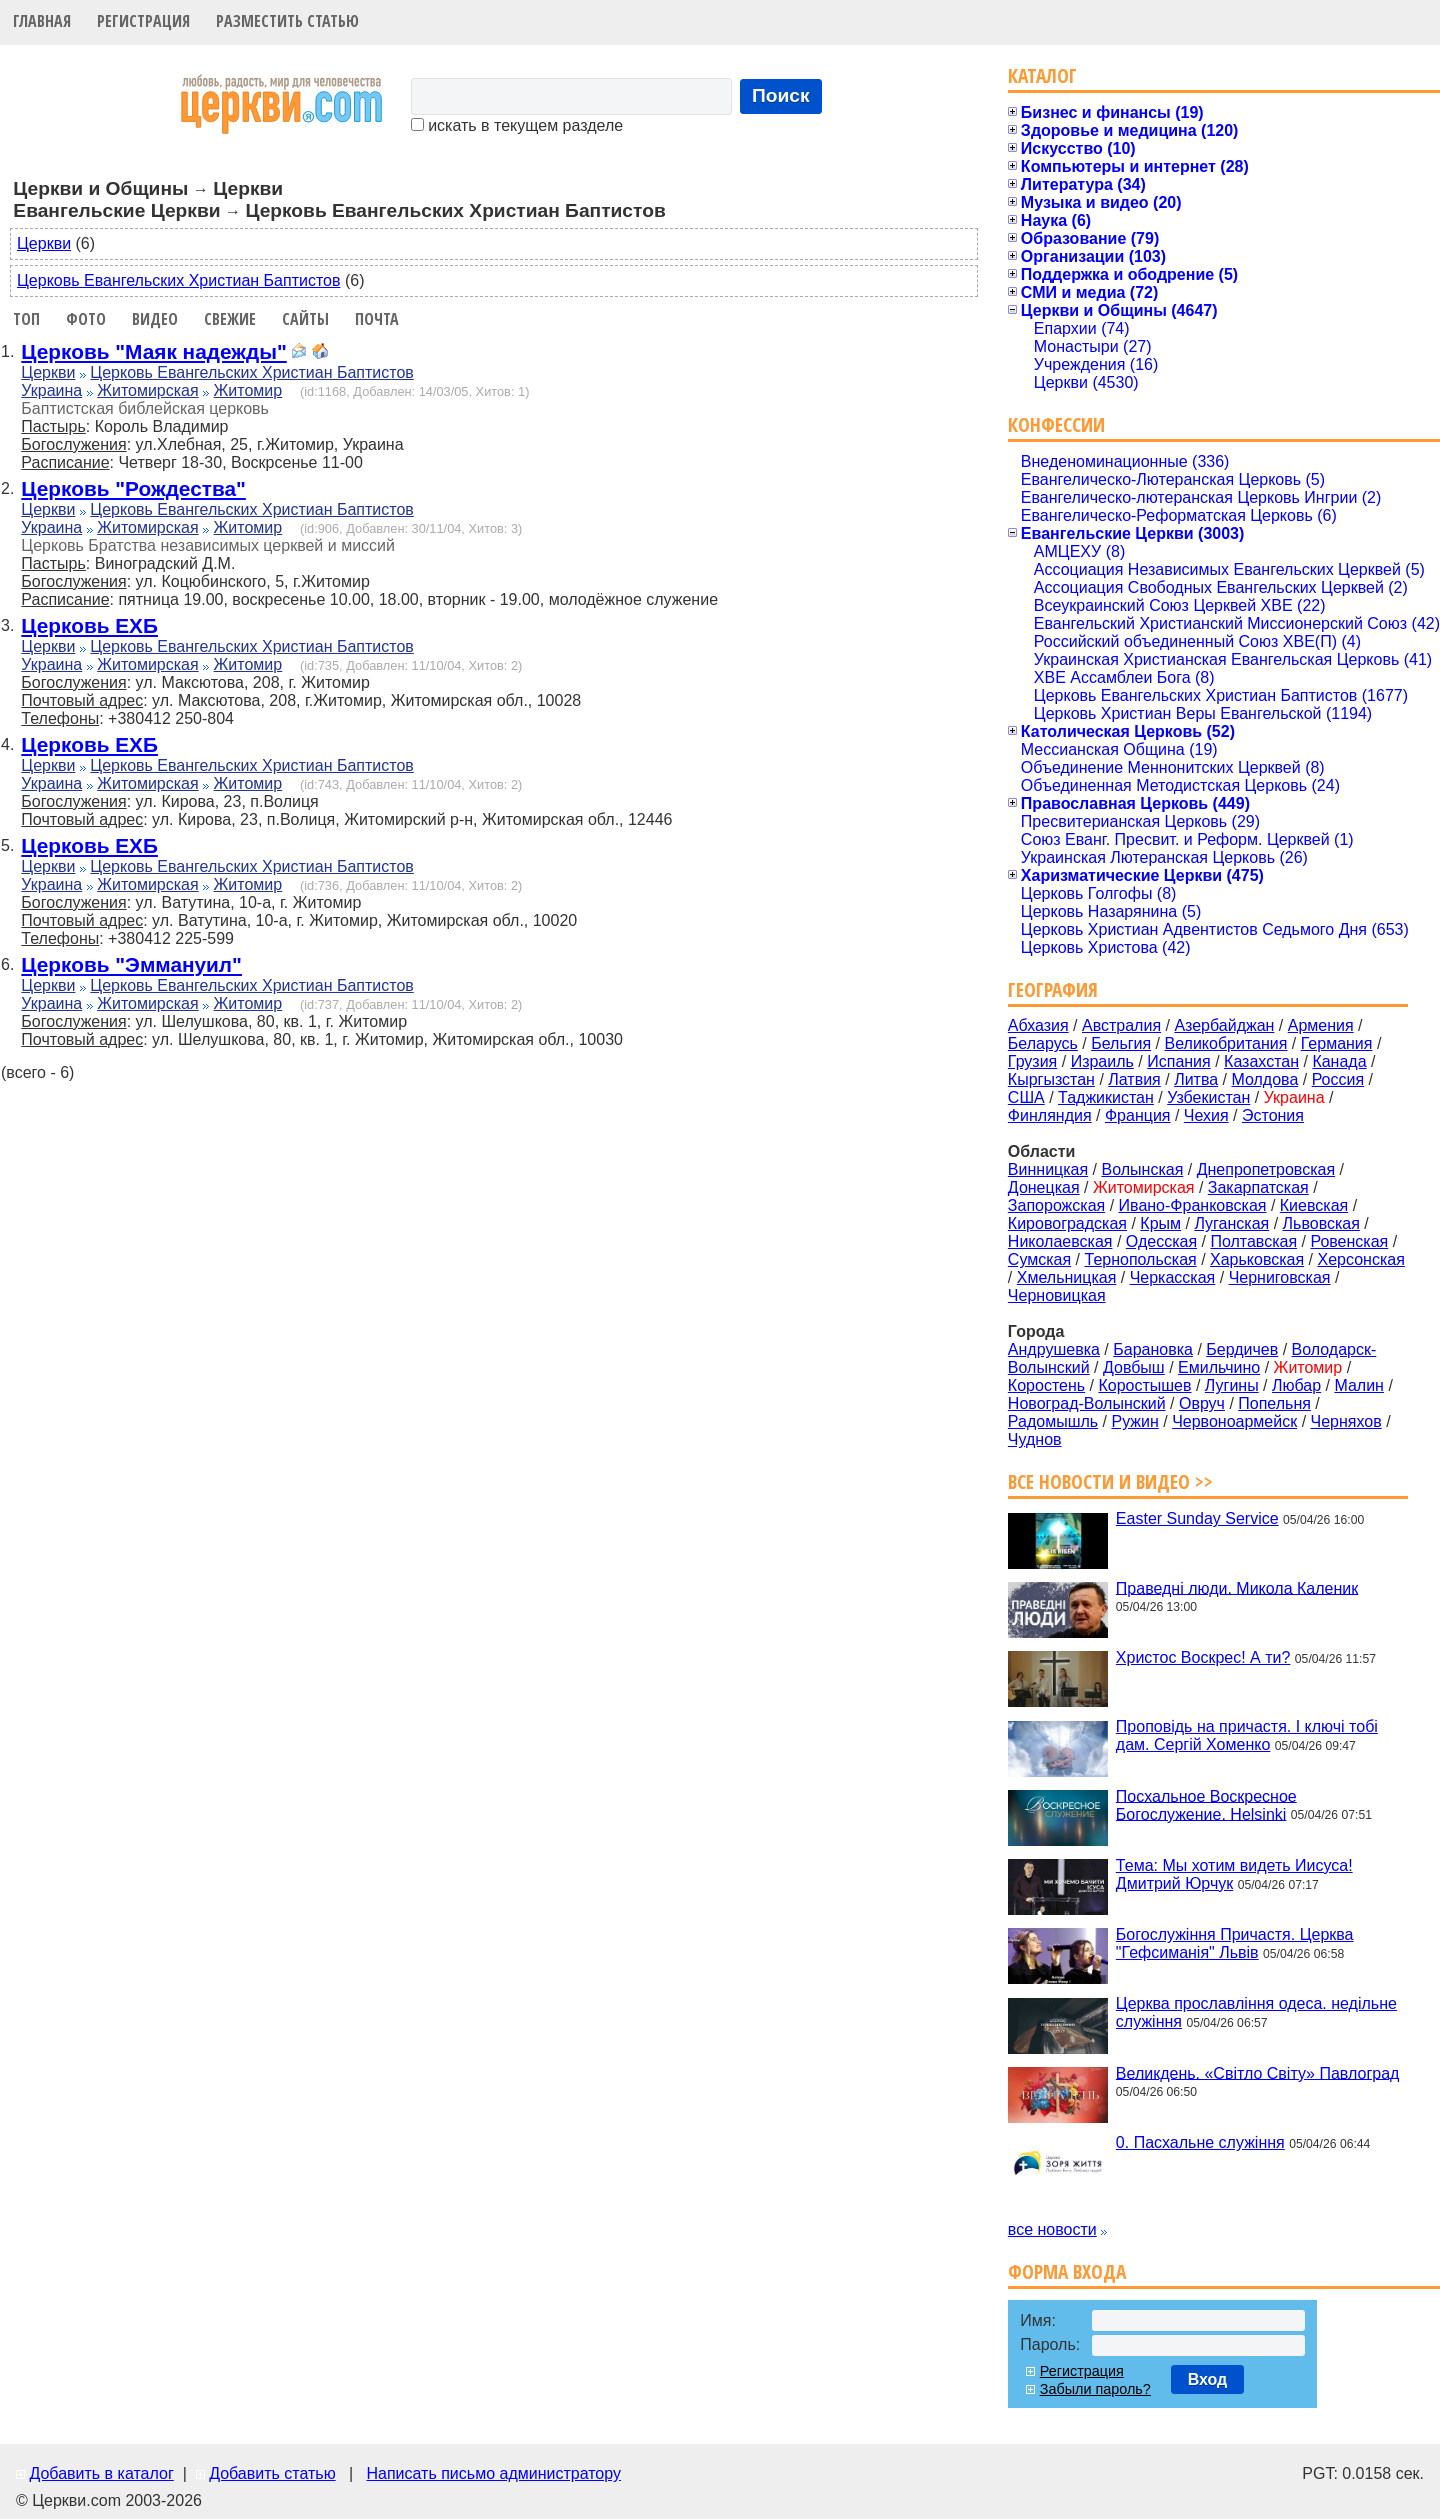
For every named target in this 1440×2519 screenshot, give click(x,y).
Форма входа (1067, 2271)
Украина (51, 390)
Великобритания (1226, 1043)
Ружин (1134, 1421)
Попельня (1274, 1403)
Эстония (1273, 1115)
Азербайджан (1224, 1025)
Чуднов (1035, 1439)
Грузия (1032, 1061)
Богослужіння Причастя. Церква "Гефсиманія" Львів (1235, 1943)
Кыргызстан (1051, 1079)
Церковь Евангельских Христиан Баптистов (178, 280)
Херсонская (1361, 1259)
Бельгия (1121, 1043)
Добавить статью (272, 2473)
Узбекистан (1208, 1097)
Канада (1339, 1061)
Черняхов (1346, 1421)
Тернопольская (1141, 1259)
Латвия (1134, 1079)
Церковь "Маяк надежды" (153, 351)
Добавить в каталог (101, 2473)
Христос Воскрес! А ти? (1203, 1657)
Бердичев (1242, 1349)
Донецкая (1044, 1187)
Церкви (44, 243)
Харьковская (1257, 1259)
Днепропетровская (1266, 1169)
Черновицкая (1057, 1295)
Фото (86, 319)
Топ (26, 319)
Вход (1208, 2379)
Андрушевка (1054, 1349)
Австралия (1121, 1025)
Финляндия (1050, 1115)
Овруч (1202, 1403)
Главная (42, 21)
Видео (155, 319)
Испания (1179, 1061)
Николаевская (1060, 1241)
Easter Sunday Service (1197, 1518)
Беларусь (1043, 1043)
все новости (1052, 2229)
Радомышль (1053, 1421)
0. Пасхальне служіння (1200, 2142)
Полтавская (1253, 1241)
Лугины (1232, 1385)
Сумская (1039, 1259)
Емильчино (1219, 1367)
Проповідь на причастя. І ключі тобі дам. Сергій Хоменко (1247, 1735)
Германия (1337, 1043)
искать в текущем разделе (517, 125)
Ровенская (1349, 1241)
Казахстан (1261, 1061)
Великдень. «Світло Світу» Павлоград (1258, 2072)
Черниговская (1280, 1277)
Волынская (1143, 1169)
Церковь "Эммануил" (131, 964)
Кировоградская (1067, 1223)
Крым (1160, 1223)
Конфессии (1056, 424)
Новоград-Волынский (1087, 1403)
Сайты (305, 319)
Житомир (248, 390)
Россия (1338, 1079)
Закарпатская (1258, 1187)
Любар (1296, 1385)
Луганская (1231, 1223)
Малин (1359, 1385)
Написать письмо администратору (493, 2473)
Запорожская (1056, 1205)
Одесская (1161, 1241)
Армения (1321, 1025)
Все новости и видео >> (1110, 1481)
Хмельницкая (1067, 1277)
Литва (1196, 1079)
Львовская (1321, 1223)
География (1053, 989)
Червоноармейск (1234, 1421)
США (1026, 1097)
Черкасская (1173, 1277)
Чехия (1206, 1115)
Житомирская (148, 390)
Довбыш (1134, 1367)
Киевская (1314, 1205)
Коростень (1046, 1385)
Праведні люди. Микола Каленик (1237, 1587)
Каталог (1042, 75)
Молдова (1264, 1079)
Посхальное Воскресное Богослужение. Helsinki (1206, 1804)
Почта (377, 319)
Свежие (230, 319)
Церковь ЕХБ (89, 625)
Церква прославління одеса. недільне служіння (1256, 2012)
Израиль (1102, 1061)
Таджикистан (1106, 1097)
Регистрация (143, 21)
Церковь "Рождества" (133, 488)
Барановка (1153, 1349)
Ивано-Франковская (1193, 1205)
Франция (1138, 1115)
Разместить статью (287, 21)
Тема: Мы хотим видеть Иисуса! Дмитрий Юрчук (1234, 1874)
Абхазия (1038, 1025)
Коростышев (1144, 1385)
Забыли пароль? (1095, 2389)
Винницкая (1048, 1169)
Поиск (781, 95)
